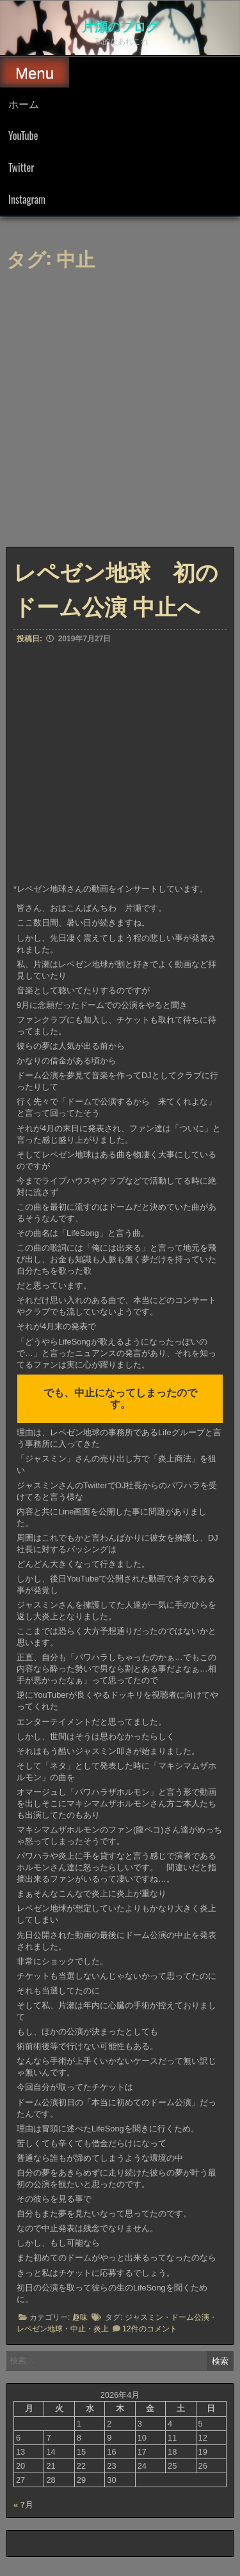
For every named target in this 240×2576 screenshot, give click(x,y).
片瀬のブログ (120, 25)
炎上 (101, 2328)
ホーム (23, 103)
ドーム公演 (190, 2317)
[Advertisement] (120, 412)
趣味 (80, 2317)
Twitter (21, 167)
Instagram (26, 199)
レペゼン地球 (40, 2328)
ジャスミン (144, 2317)
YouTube (23, 135)
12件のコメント (149, 2328)
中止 (78, 2328)
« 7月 (23, 2505)
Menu (34, 73)
